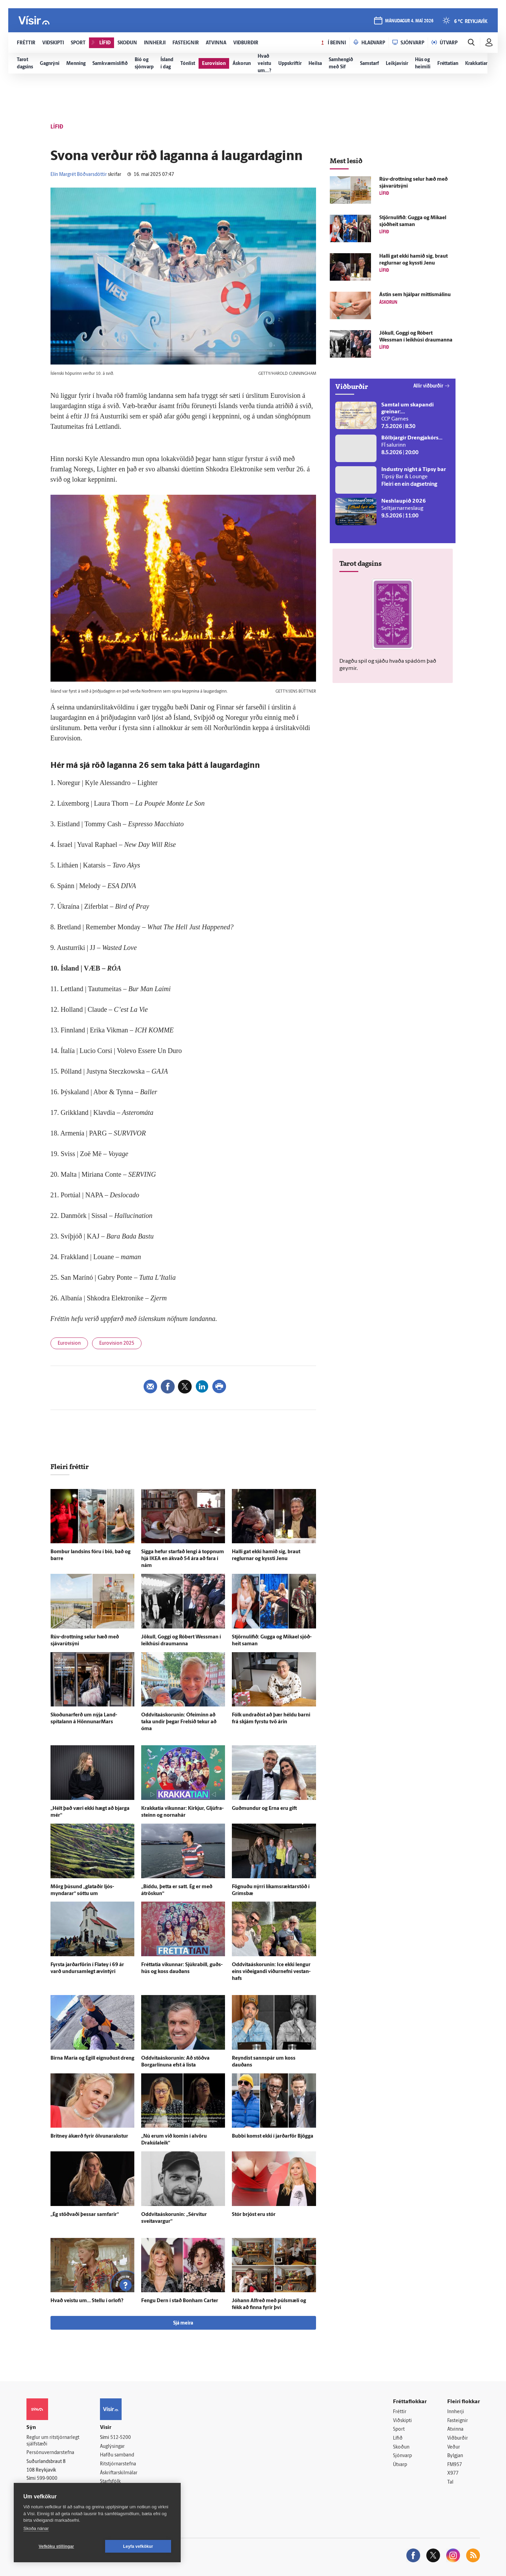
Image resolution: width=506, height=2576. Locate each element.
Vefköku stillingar (56, 2546)
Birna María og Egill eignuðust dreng (92, 2058)
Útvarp (400, 2464)
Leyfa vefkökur (138, 2546)
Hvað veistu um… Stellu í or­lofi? (86, 2301)
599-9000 (47, 2478)
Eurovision (69, 1343)
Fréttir (399, 2412)
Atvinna (455, 2429)
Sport (399, 2429)
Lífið (398, 2438)
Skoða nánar (36, 2528)
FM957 (454, 2464)
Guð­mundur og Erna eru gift (264, 1808)
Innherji (455, 2412)
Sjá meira (183, 2323)
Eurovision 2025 (116, 1343)
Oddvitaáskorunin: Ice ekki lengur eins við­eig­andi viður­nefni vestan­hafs (271, 1971)
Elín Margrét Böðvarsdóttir (78, 174)
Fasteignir (457, 2420)
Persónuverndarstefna (50, 2452)
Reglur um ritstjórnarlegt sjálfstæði (52, 2441)
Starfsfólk (110, 2481)
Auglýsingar (112, 2446)
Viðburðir (457, 2438)
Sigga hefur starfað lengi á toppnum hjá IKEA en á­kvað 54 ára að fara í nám (182, 1558)
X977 (453, 2473)
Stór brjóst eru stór (254, 2214)
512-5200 (120, 2437)
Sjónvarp (402, 2456)
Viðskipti (402, 2420)
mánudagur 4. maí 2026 (409, 21)
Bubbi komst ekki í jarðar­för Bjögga (272, 2136)
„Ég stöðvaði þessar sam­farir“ (84, 2214)
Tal (450, 2482)
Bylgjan (455, 2456)
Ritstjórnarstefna (118, 2464)
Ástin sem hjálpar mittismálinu (415, 295)
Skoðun (401, 2447)
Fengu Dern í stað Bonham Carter (179, 2301)
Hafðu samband (117, 2455)
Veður (453, 2447)
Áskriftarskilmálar (118, 2473)
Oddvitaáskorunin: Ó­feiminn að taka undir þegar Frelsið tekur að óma (178, 1722)
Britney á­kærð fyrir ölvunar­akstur (89, 2136)
